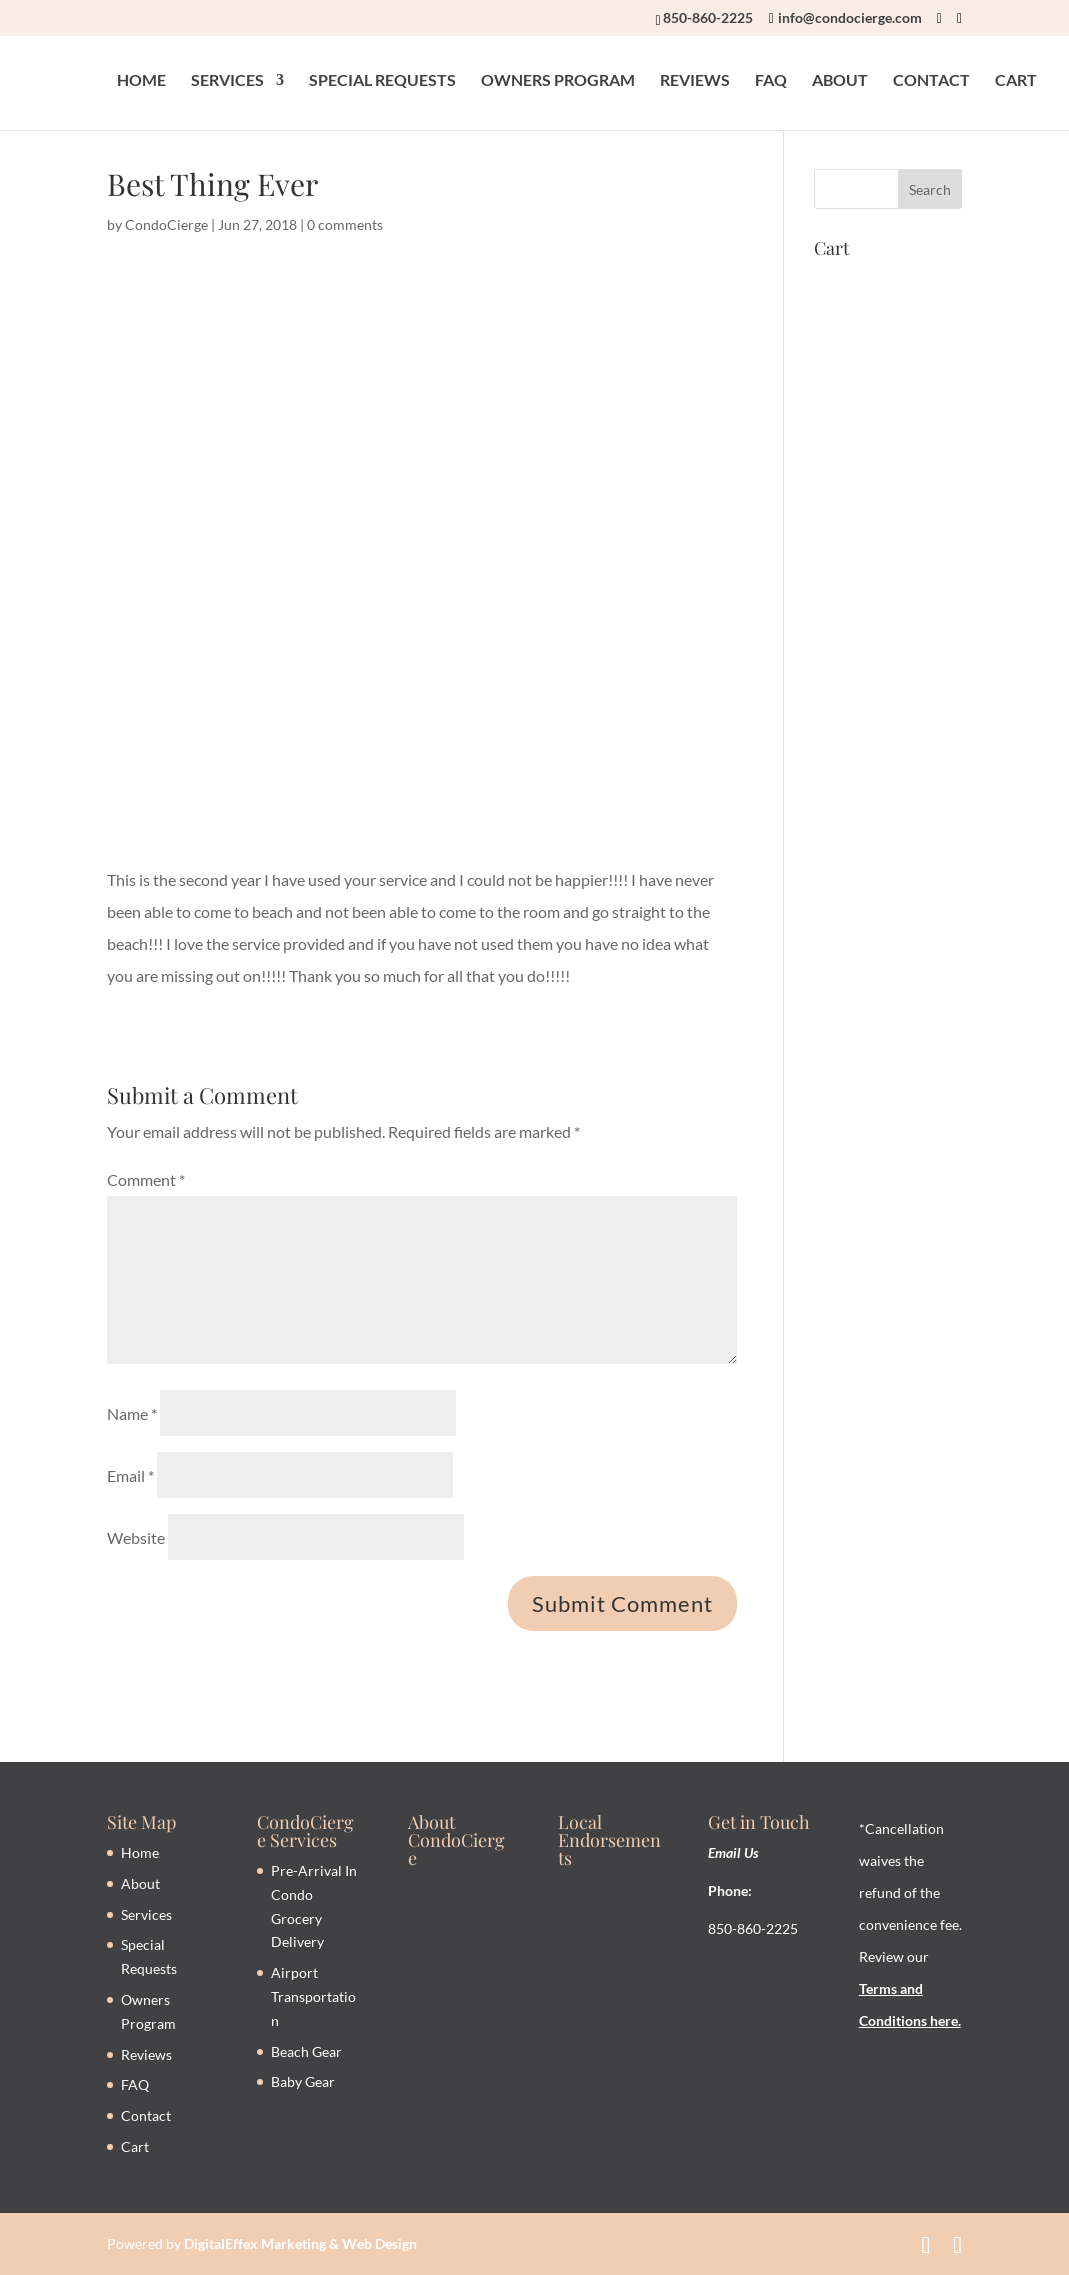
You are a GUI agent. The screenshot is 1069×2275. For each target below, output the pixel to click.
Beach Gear (306, 2051)
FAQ (771, 81)
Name (132, 1413)
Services (146, 1914)
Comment (146, 1179)
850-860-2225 (708, 17)
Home (140, 1852)
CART (1016, 81)
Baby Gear (303, 2081)
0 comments (345, 224)
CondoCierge (166, 224)
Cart (135, 2146)
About (140, 1883)
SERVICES (227, 81)
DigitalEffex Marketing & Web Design (300, 2243)
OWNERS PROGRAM (558, 81)
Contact (146, 2115)
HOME (141, 81)
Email (130, 1475)
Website (136, 1537)
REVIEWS (695, 81)
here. (944, 2020)
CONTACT (931, 81)
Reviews (146, 2054)
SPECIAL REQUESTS (382, 81)
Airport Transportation (313, 1996)
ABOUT (840, 81)
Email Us (733, 1852)
